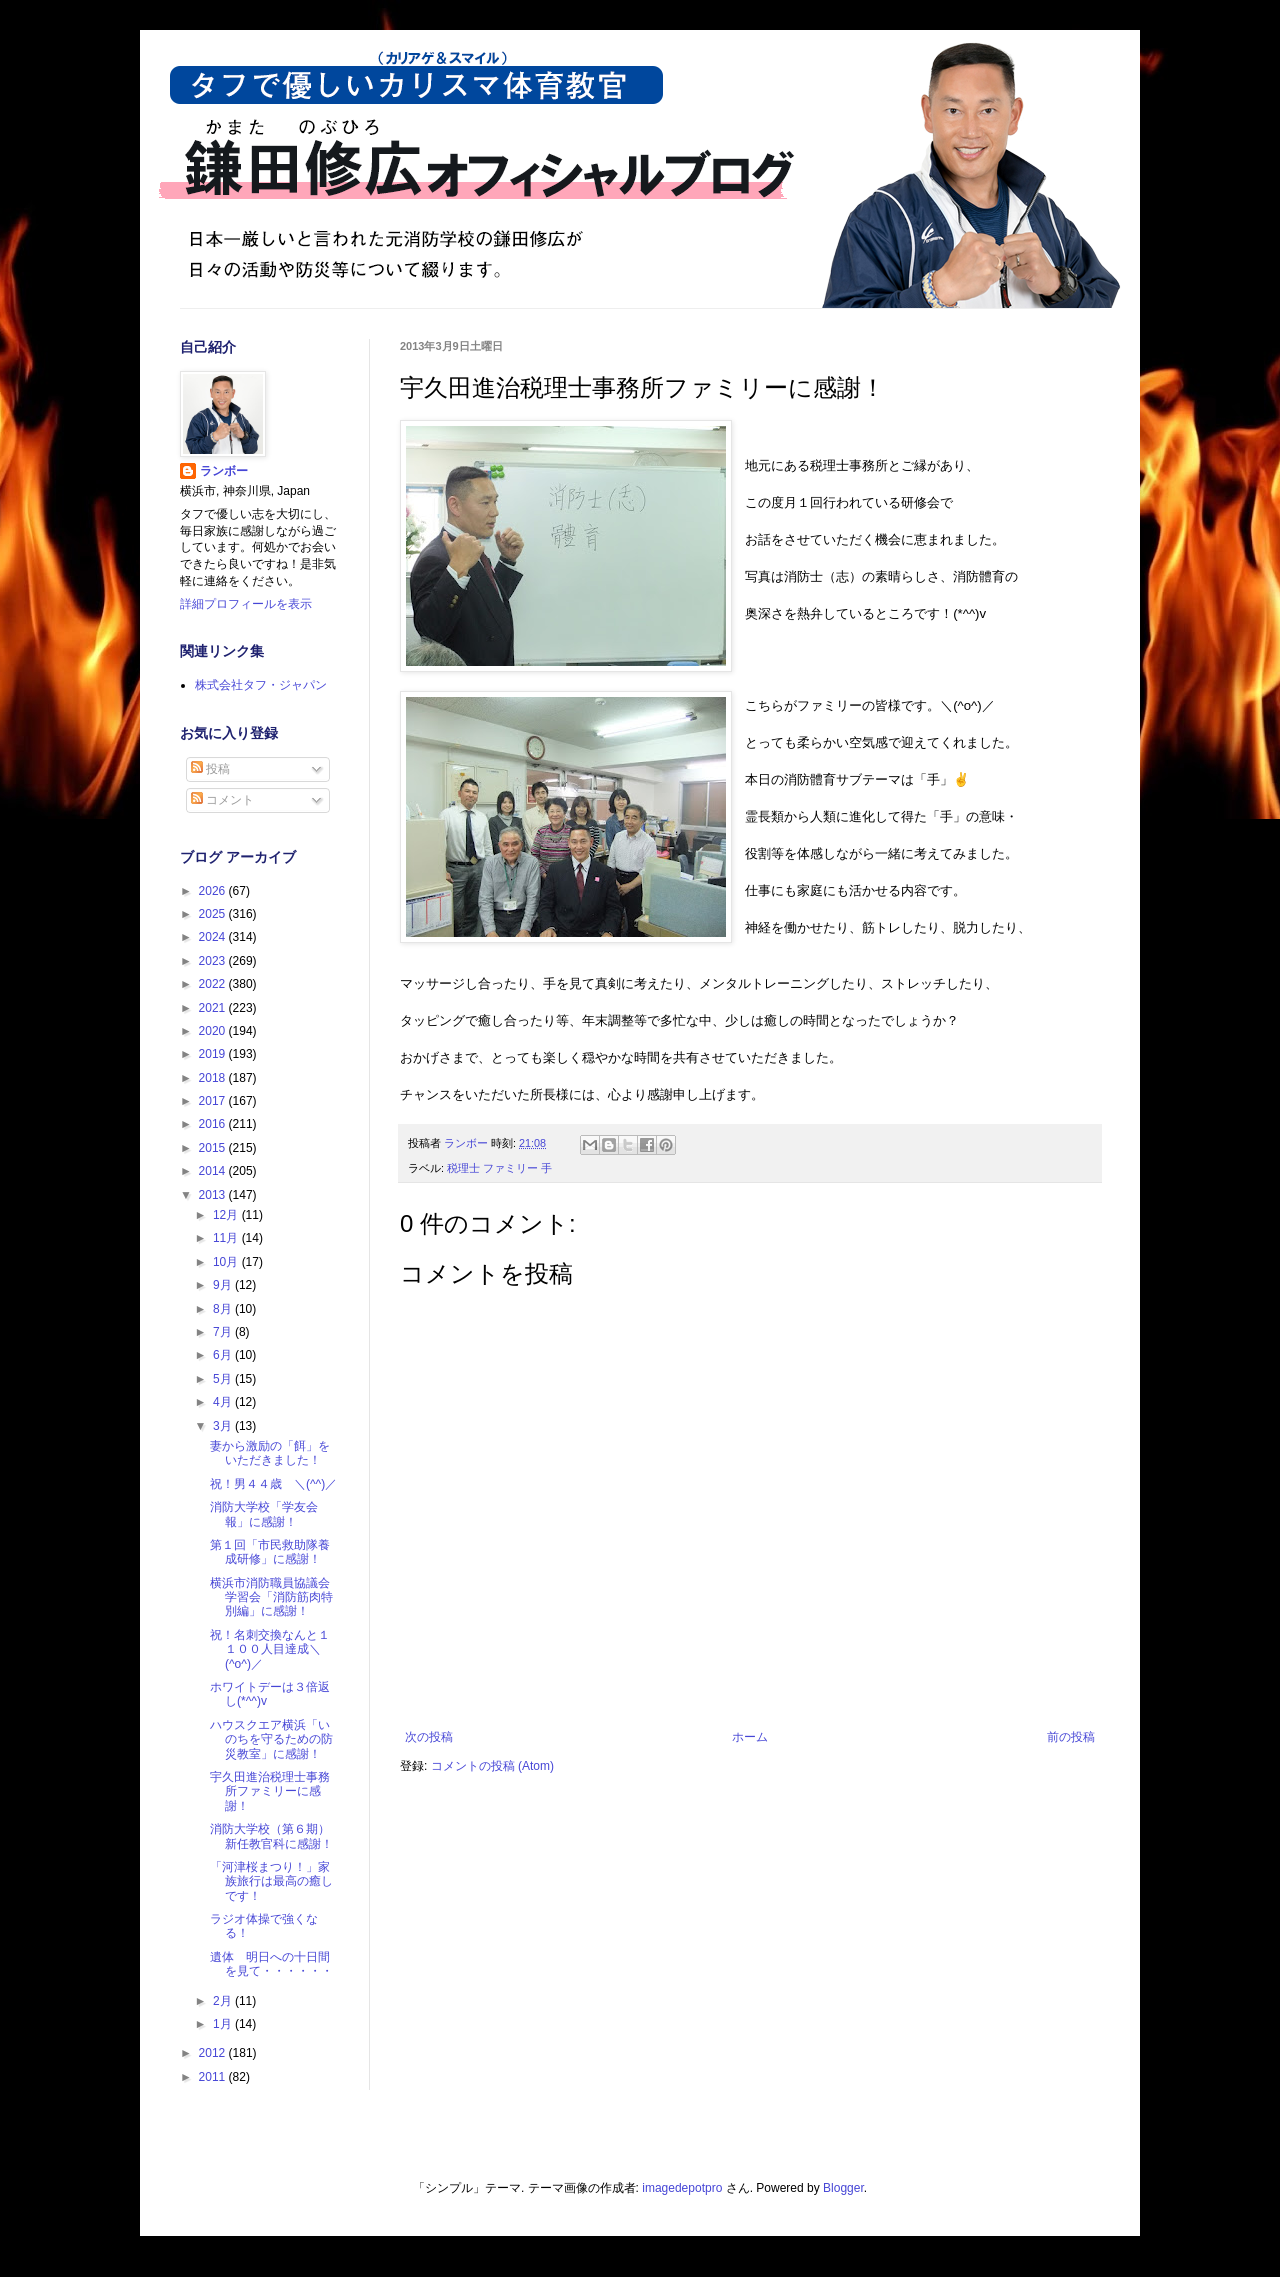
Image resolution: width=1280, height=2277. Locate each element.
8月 (224, 1309)
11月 (227, 1238)
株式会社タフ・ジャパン (261, 685)
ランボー (224, 471)
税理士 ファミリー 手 (499, 1168)
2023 (214, 961)
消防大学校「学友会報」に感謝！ (264, 1514)
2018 (214, 1078)
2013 (214, 1195)
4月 (224, 1402)
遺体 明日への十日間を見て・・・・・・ (271, 1964)
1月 (224, 2024)
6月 (224, 1355)
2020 (214, 1031)
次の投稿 (429, 1737)
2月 (224, 2001)
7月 (224, 1332)
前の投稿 (1071, 1737)
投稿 (210, 769)
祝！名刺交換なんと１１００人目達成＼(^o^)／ (270, 1649)
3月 (224, 1426)
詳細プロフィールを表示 (246, 604)
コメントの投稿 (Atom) (492, 1766)
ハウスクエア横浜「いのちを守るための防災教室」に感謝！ (271, 1739)
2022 (214, 984)
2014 (214, 1171)
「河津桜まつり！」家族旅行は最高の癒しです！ (271, 1881)
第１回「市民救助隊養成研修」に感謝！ (270, 1552)
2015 (214, 1148)
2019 (214, 1054)
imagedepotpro (682, 2188)
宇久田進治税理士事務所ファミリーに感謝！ (270, 1791)
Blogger (843, 2188)
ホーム (750, 1737)
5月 (224, 1379)
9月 (224, 1285)
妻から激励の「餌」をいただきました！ (270, 1453)
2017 (214, 1101)
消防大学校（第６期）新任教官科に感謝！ (271, 1836)
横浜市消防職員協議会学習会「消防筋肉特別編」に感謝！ (271, 1597)
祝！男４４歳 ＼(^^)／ (273, 1484)
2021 (214, 1008)
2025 (214, 914)
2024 (214, 937)
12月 (227, 1215)
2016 (214, 1124)
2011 (214, 2077)
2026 (214, 891)
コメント (222, 800)
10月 (227, 1262)
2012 (214, 2053)
